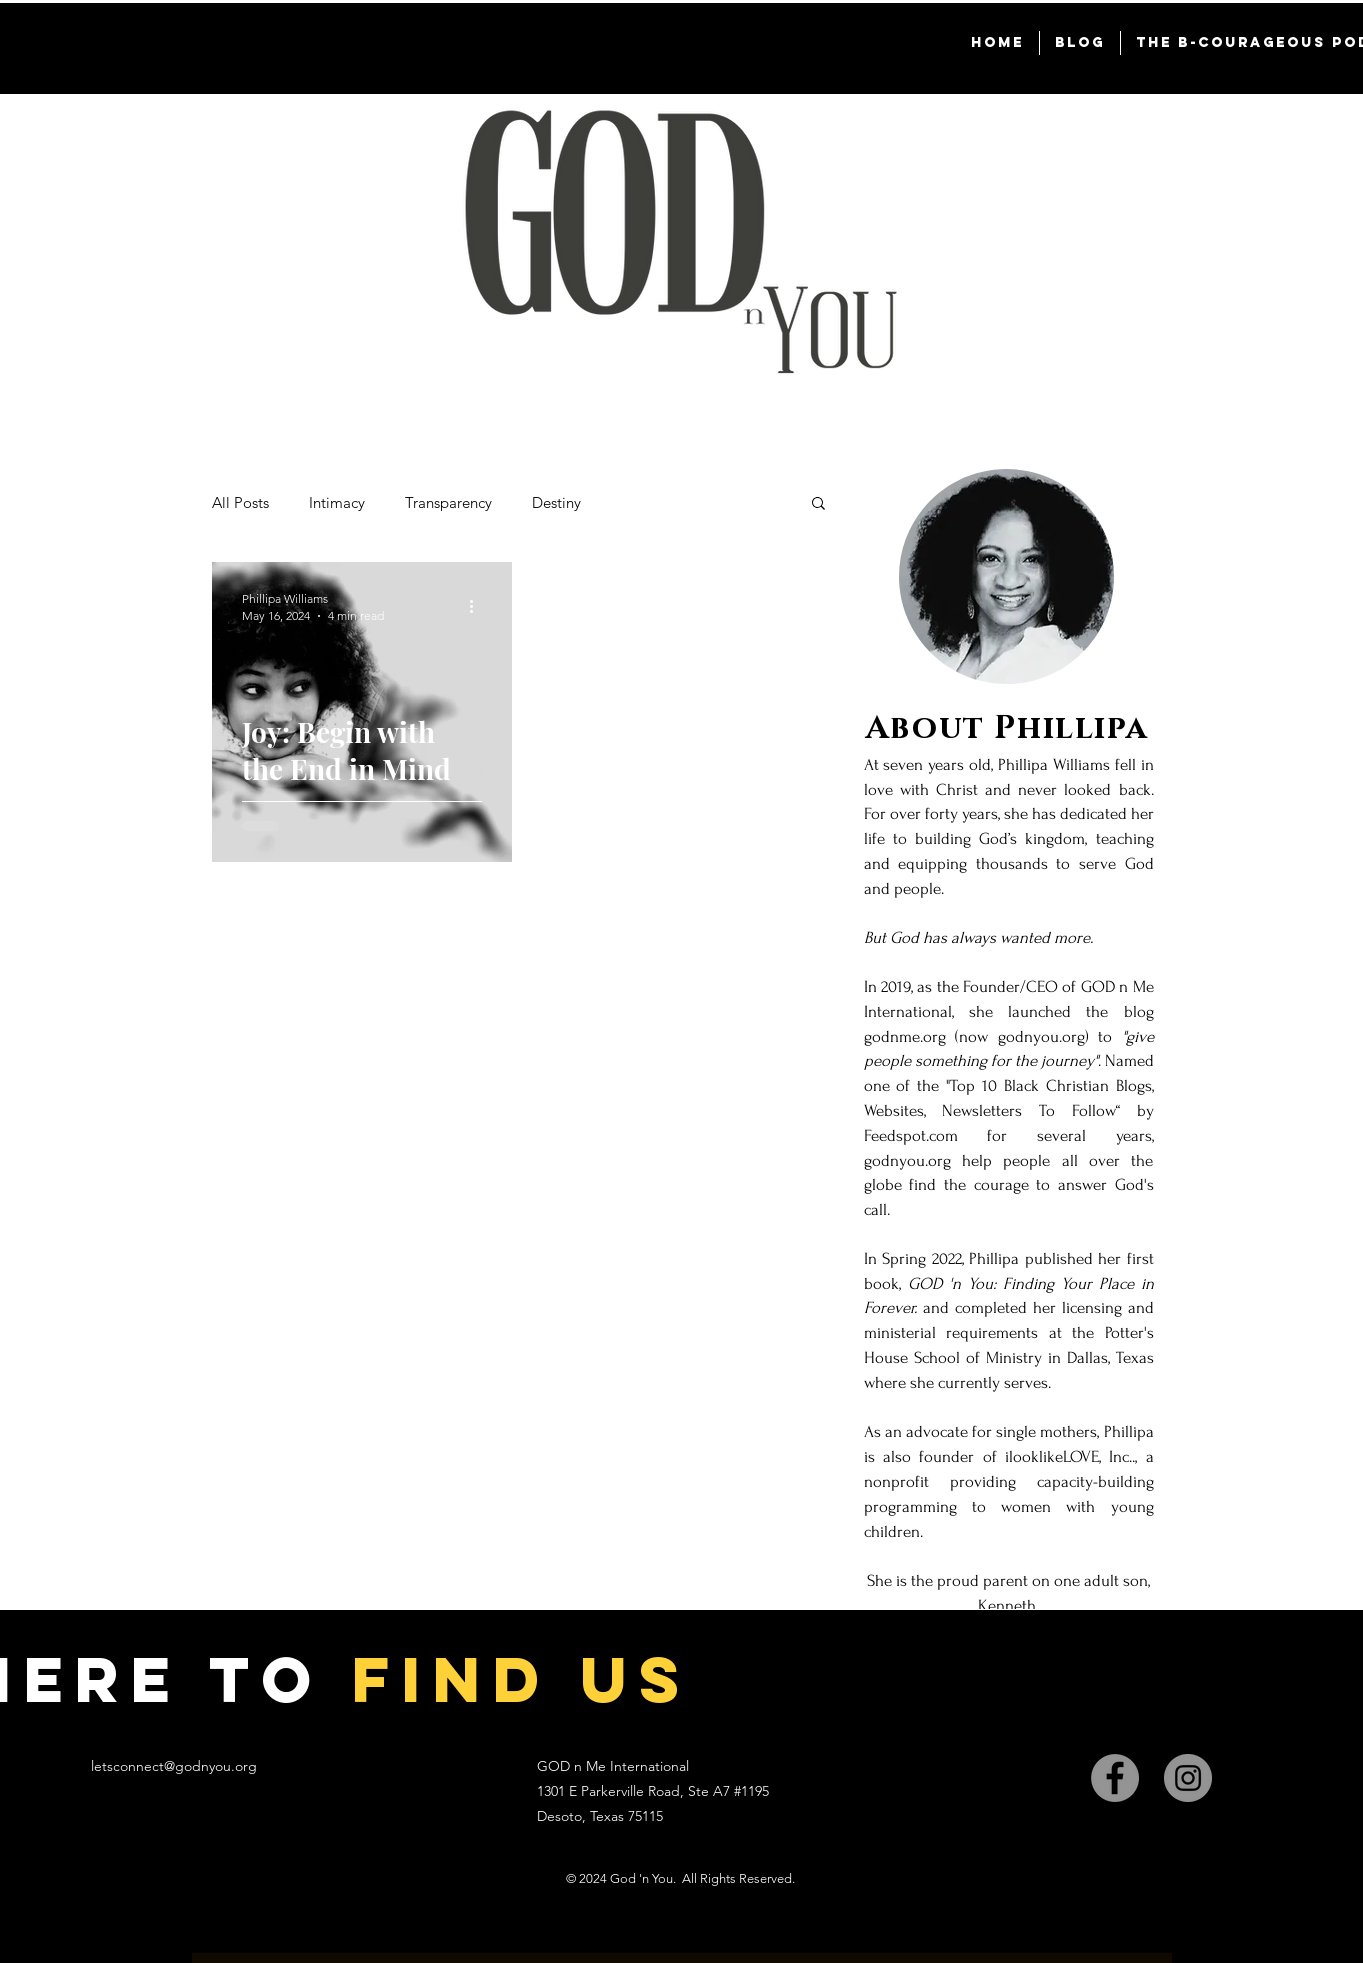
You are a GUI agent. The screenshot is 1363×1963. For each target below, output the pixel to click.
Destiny (556, 502)
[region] (1007, 1093)
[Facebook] (1115, 1778)
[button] (818, 504)
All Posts (240, 502)
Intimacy (337, 502)
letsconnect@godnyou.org (174, 1766)
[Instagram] (1188, 1778)
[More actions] (479, 606)
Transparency (448, 502)
